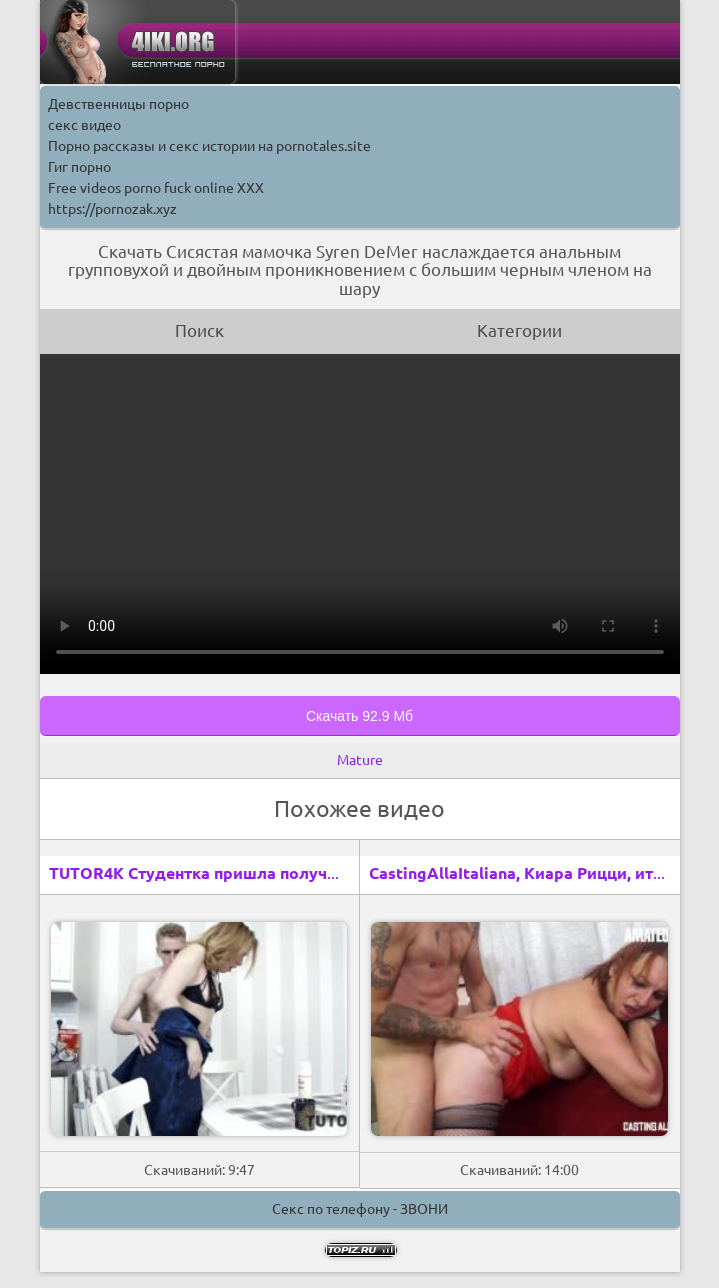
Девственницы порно (118, 104)
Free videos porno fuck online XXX (156, 188)
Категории (519, 330)
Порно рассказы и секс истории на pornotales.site (209, 146)
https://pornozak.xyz (112, 209)
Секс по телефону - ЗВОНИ (360, 1209)
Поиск (199, 330)
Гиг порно (79, 167)
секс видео (84, 125)
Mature (360, 760)
